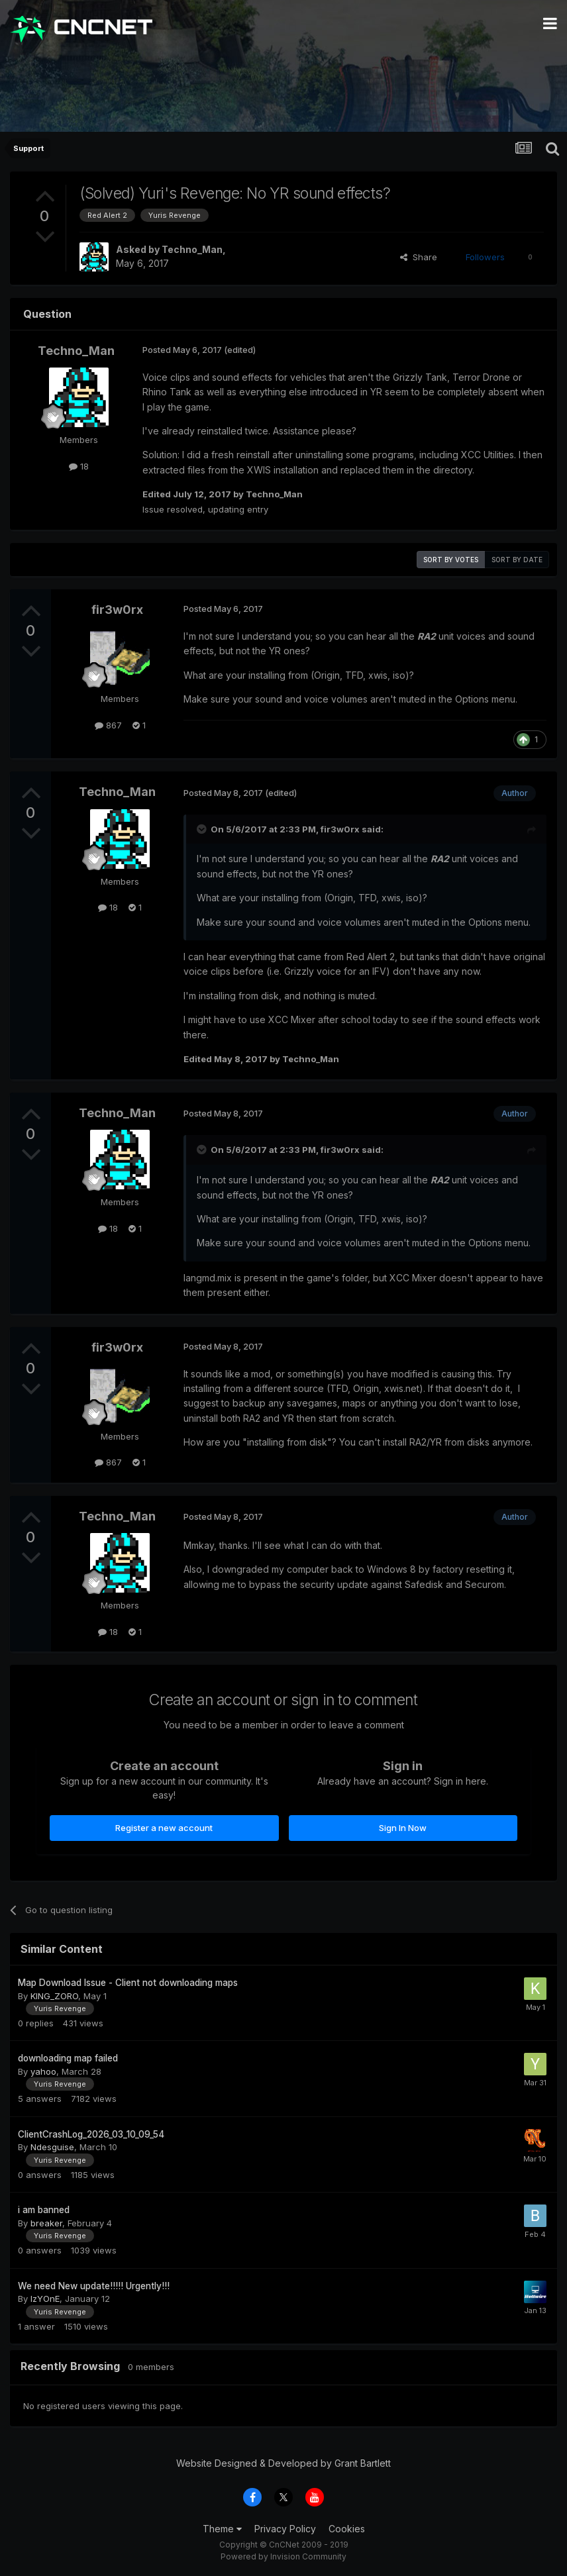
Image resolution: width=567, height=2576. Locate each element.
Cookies (347, 2528)
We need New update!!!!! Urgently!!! (94, 2286)
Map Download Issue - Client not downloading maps (128, 1982)
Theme (222, 2528)
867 (108, 725)
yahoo (43, 2071)
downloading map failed (68, 2058)
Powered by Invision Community (283, 2556)
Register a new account (164, 1827)
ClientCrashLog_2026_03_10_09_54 (91, 2134)
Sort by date (516, 560)
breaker (46, 2223)
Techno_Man (192, 249)
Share (418, 257)
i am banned (44, 2209)
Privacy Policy (285, 2528)
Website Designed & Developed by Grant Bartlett (283, 2463)
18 (79, 466)
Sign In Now (403, 1827)
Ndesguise (52, 2147)
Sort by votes (450, 560)
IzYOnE (45, 2298)
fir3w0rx (117, 610)
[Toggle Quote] (203, 829)
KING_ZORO (54, 1996)
